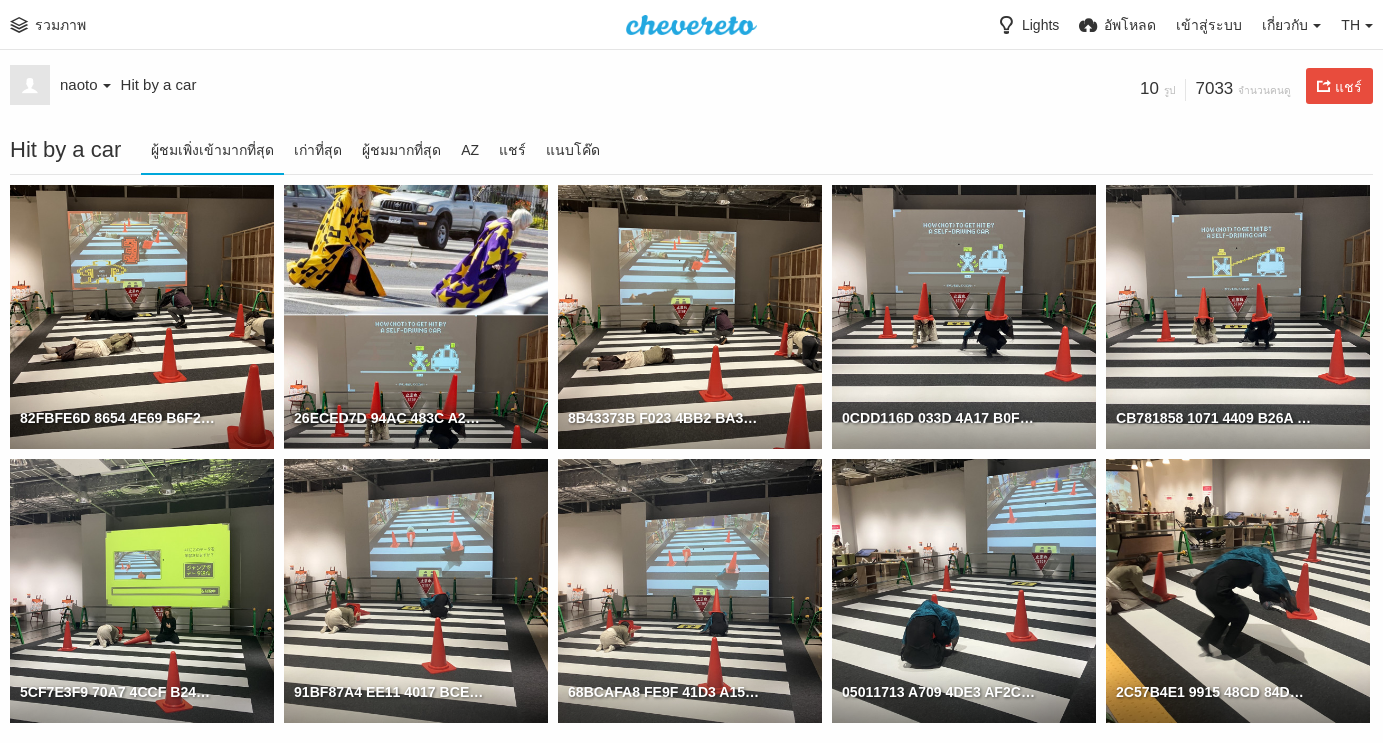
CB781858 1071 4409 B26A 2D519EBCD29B (1213, 418)
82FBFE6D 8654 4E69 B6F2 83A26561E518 (117, 418)
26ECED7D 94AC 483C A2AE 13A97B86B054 (391, 418)
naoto (85, 84)
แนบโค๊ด (573, 150)
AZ (470, 150)
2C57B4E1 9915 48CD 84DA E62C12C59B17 (1213, 692)
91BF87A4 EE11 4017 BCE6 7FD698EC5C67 (391, 692)
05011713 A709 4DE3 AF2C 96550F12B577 (939, 692)
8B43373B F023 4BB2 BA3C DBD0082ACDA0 (665, 418)
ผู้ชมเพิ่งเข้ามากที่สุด (212, 150)
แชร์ (512, 150)
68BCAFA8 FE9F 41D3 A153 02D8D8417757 (665, 692)
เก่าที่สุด (318, 150)
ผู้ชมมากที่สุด (401, 150)
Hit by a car (159, 84)
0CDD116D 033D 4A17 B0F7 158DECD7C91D (939, 418)
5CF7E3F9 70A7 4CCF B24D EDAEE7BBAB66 (117, 692)
